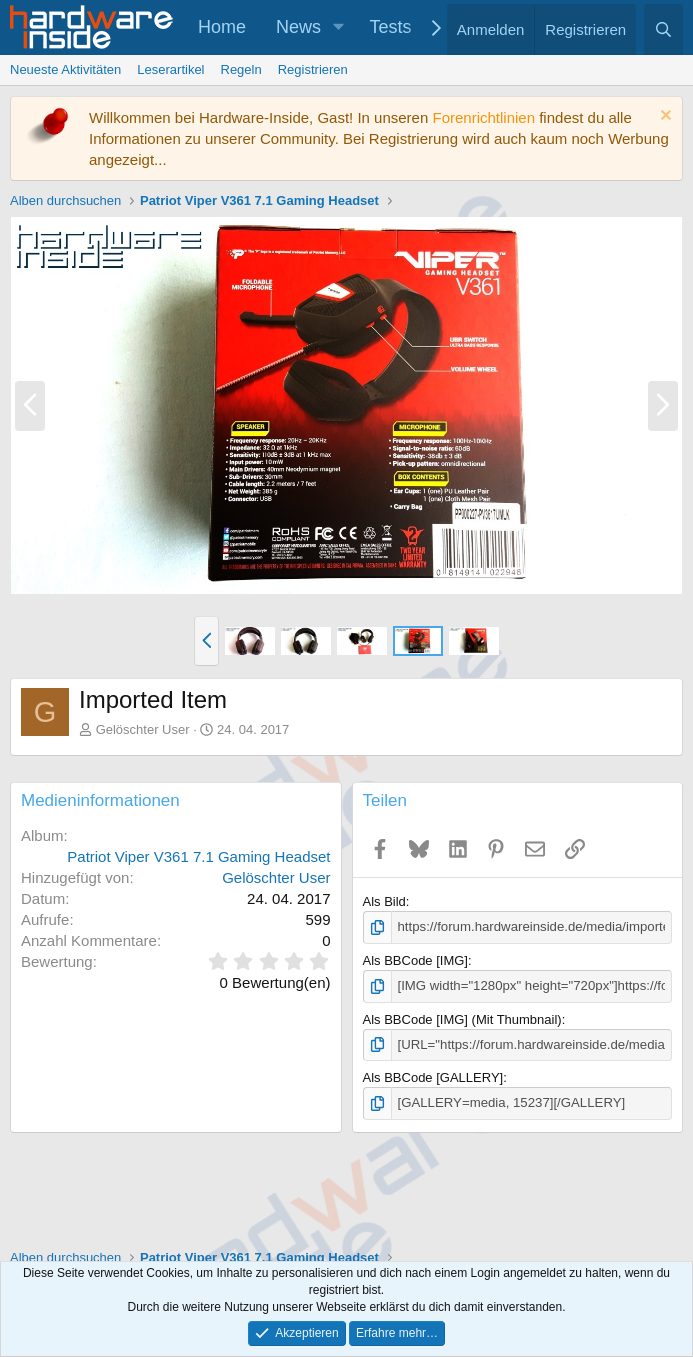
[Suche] (663, 29)
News (298, 27)
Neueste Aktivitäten (65, 69)
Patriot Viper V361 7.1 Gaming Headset (198, 856)
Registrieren (313, 69)
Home (222, 27)
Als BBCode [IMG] (415, 960)
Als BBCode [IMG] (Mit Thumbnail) (462, 1018)
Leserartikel (170, 69)
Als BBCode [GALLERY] (433, 1076)
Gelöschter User (143, 729)
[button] (339, 27)
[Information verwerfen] (663, 117)
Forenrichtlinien (483, 117)
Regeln (241, 69)
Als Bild (384, 901)
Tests (391, 27)
